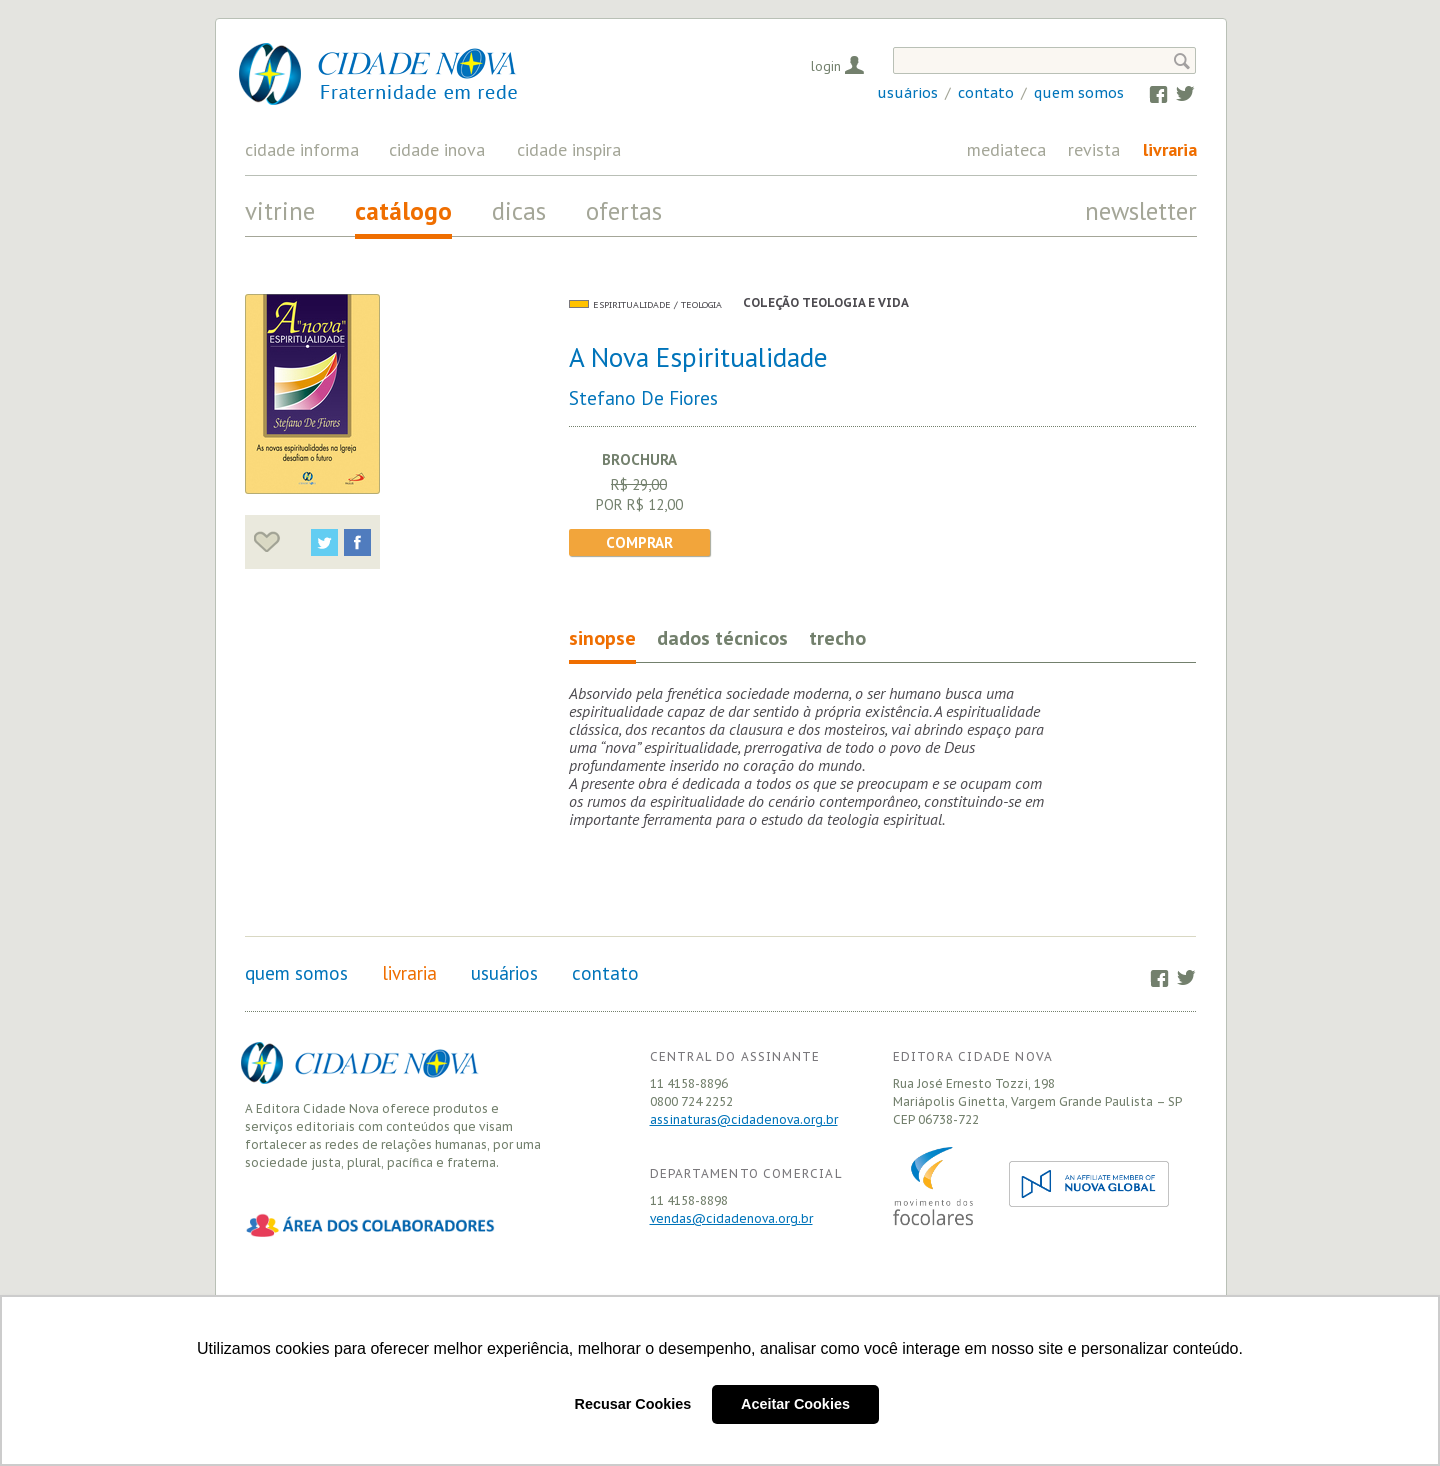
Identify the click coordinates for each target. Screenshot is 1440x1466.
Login (826, 66)
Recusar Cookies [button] (633, 1404)
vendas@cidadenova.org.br (731, 1218)
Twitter (1175, 93)
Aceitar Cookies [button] (795, 1404)
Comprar (639, 542)
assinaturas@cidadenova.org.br (744, 1119)
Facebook (1149, 93)
